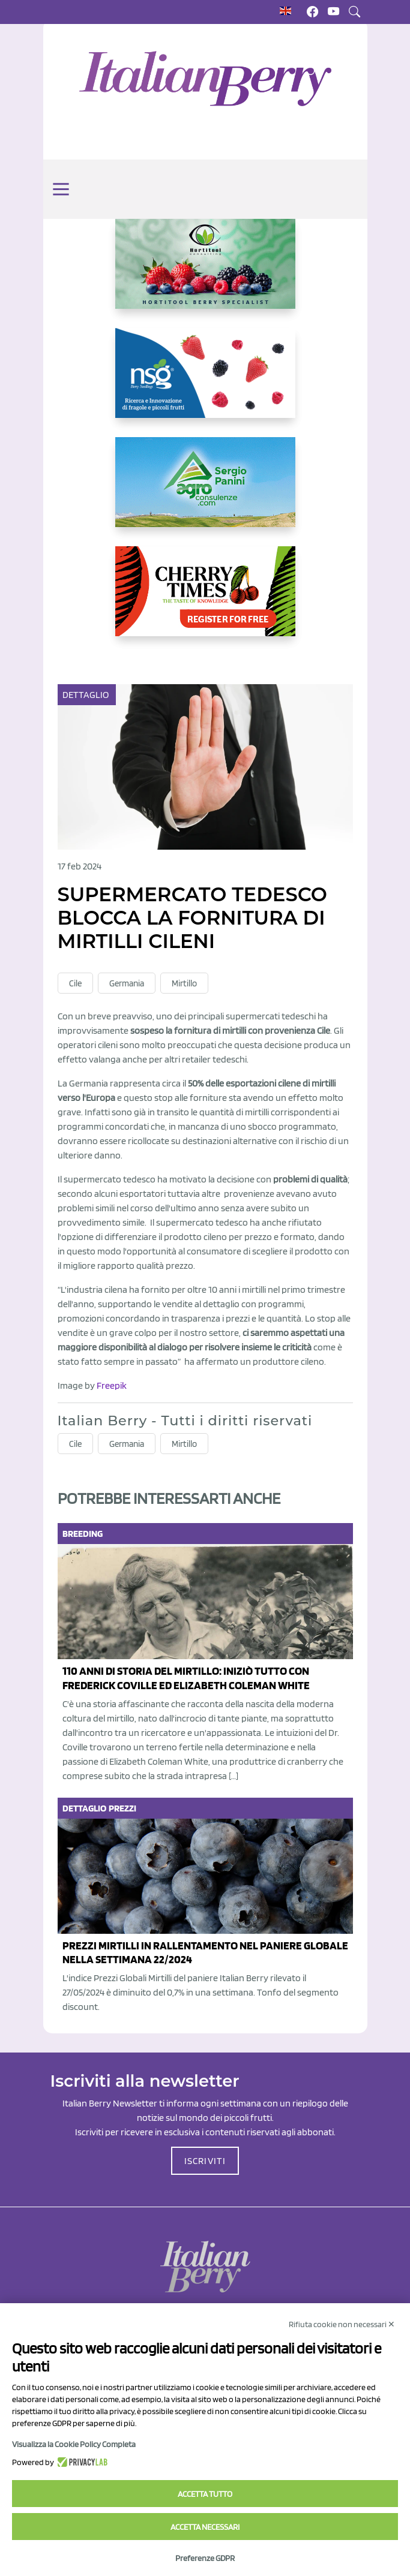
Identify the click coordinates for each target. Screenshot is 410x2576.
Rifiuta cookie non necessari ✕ (342, 2324)
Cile (75, 983)
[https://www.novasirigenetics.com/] (205, 382)
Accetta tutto (205, 2494)
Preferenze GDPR (205, 2558)
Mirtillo (184, 983)
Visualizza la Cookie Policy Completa (74, 2444)
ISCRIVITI (205, 2160)
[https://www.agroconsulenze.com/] (205, 491)
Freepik (112, 1385)
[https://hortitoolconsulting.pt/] (205, 273)
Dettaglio (86, 694)
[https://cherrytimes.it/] (205, 600)
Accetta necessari (205, 2527)
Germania (126, 983)
